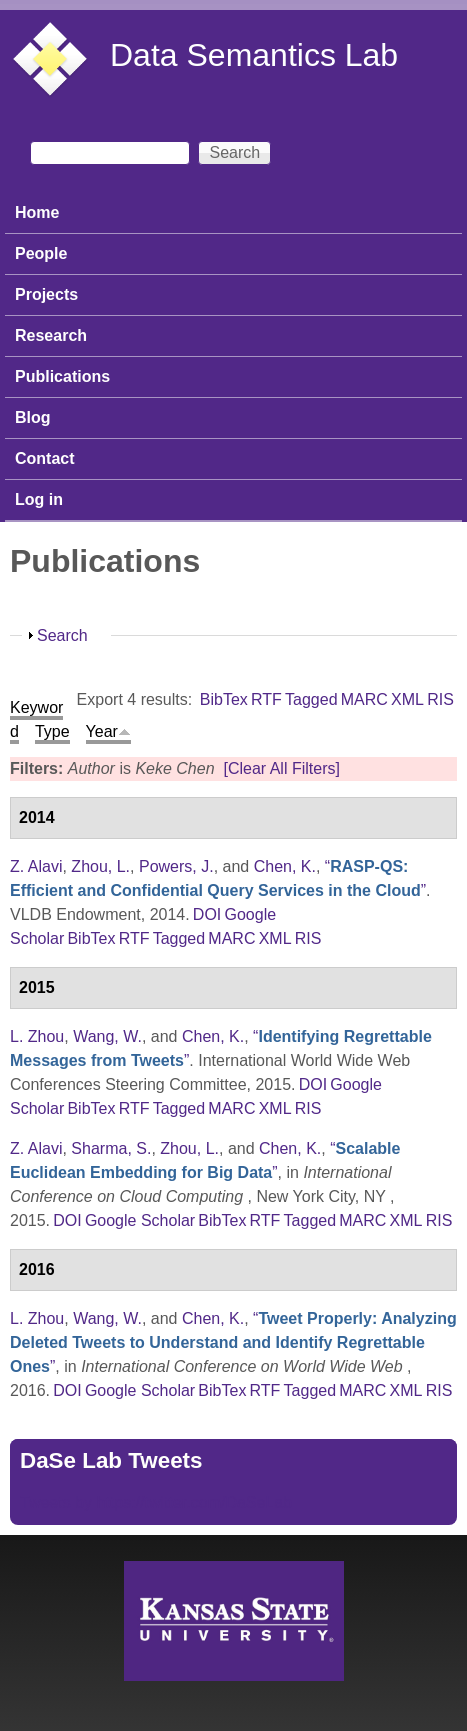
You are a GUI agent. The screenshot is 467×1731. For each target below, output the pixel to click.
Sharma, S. (111, 1148)
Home (37, 212)
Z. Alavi (36, 866)
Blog (33, 417)
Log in (39, 499)
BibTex (224, 699)
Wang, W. (107, 1036)
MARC (364, 699)
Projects (46, 294)
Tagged (311, 699)
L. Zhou (37, 1036)
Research (51, 335)
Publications (62, 376)
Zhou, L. (100, 866)
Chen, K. (285, 866)
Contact (45, 458)
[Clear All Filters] (281, 768)
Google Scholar (140, 1220)
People (41, 253)
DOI (207, 914)
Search (62, 635)
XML (407, 699)
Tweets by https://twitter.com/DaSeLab (156, 1502)
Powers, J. (176, 866)
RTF (266, 699)
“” (233, 1342)
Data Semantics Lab (254, 55)
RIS (440, 699)
